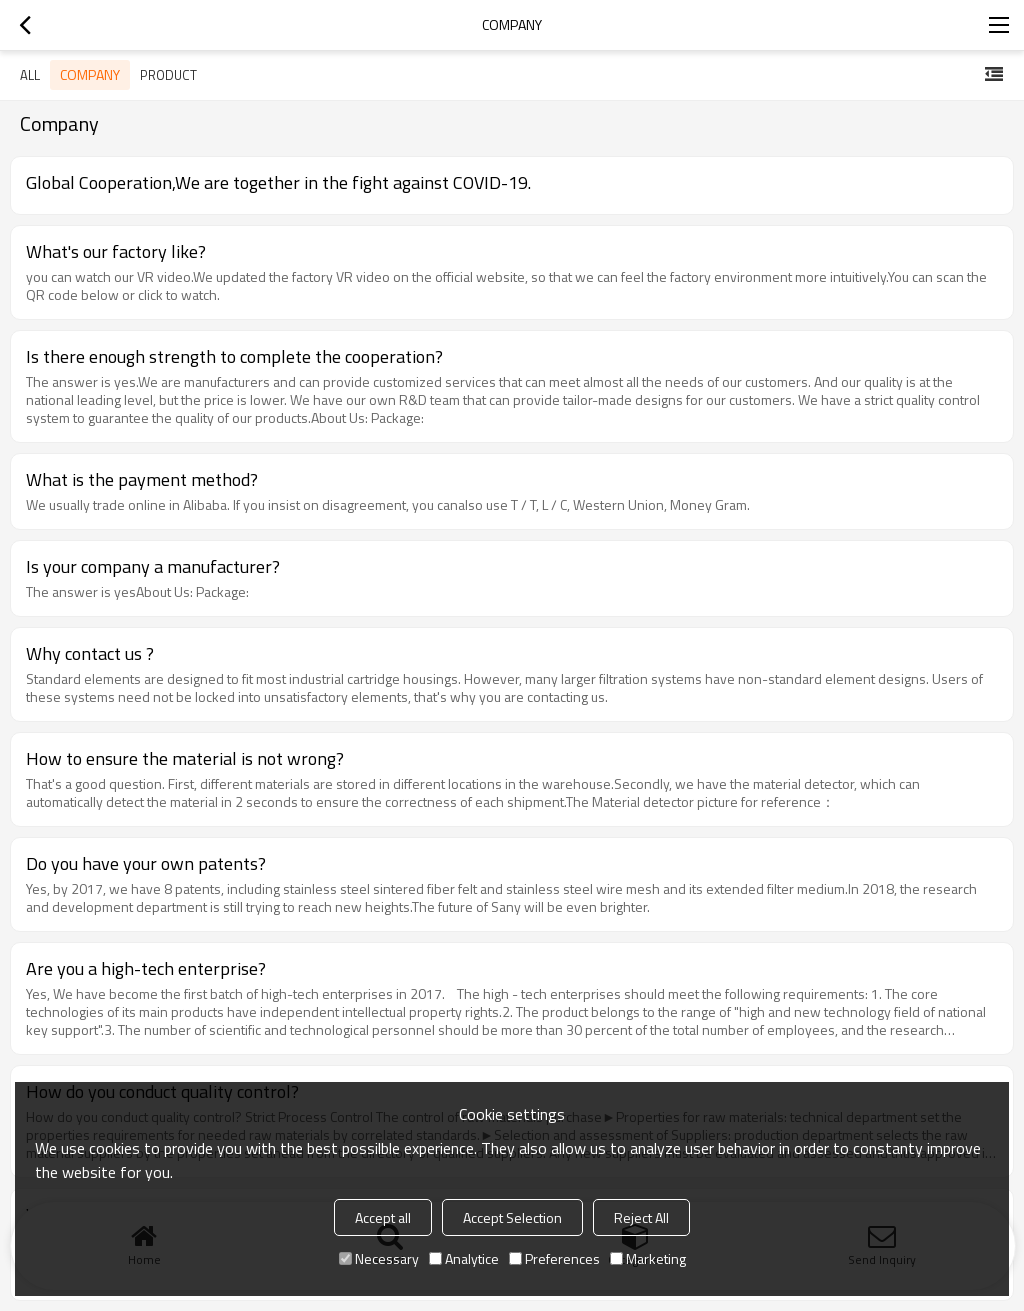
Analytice (464, 1258)
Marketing (648, 1258)
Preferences (554, 1258)
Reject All (641, 1217)
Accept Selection (512, 1217)
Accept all (383, 1217)
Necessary (379, 1258)
